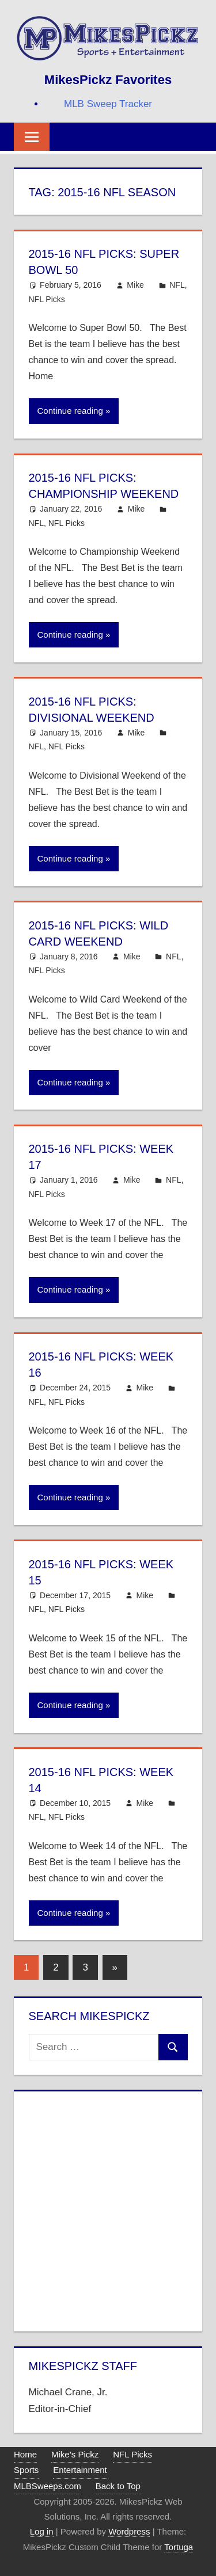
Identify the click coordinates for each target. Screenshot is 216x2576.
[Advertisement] (108, 2209)
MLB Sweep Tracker (108, 103)
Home (25, 2454)
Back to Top (118, 2486)
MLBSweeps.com (47, 2486)
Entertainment (80, 2470)
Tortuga (178, 2547)
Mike (135, 284)
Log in (42, 2531)
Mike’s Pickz (74, 2454)
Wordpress (129, 2531)
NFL (176, 284)
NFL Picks (47, 299)
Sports (26, 2470)
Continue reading (70, 411)
